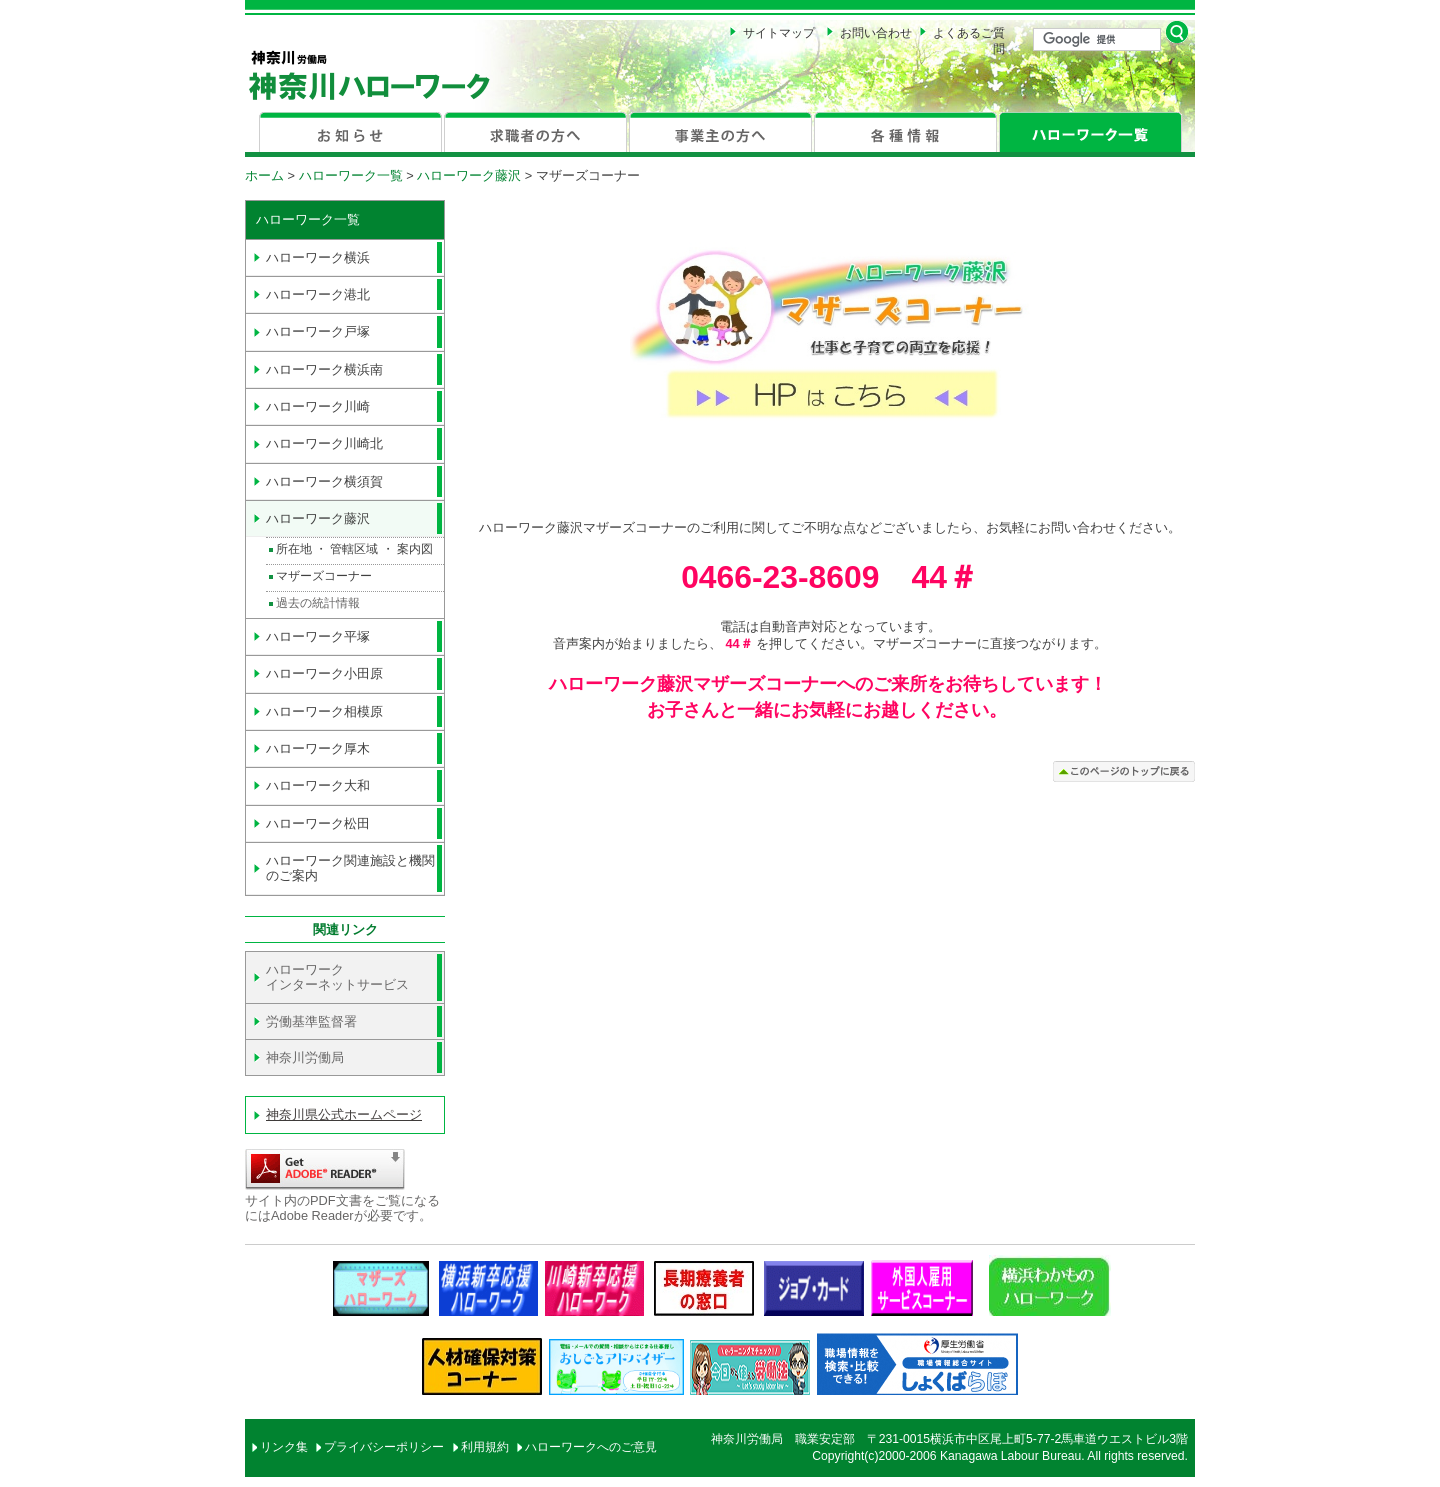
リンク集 (284, 1447)
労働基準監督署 (311, 1021)
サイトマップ (779, 33)
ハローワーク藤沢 (469, 175)
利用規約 (485, 1447)
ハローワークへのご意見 (591, 1447)
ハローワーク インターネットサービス (337, 977)
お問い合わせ (876, 33)
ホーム (264, 175)
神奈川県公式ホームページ (344, 1114)
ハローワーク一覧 (351, 175)
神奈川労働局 (305, 1057)
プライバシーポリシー (384, 1447)
